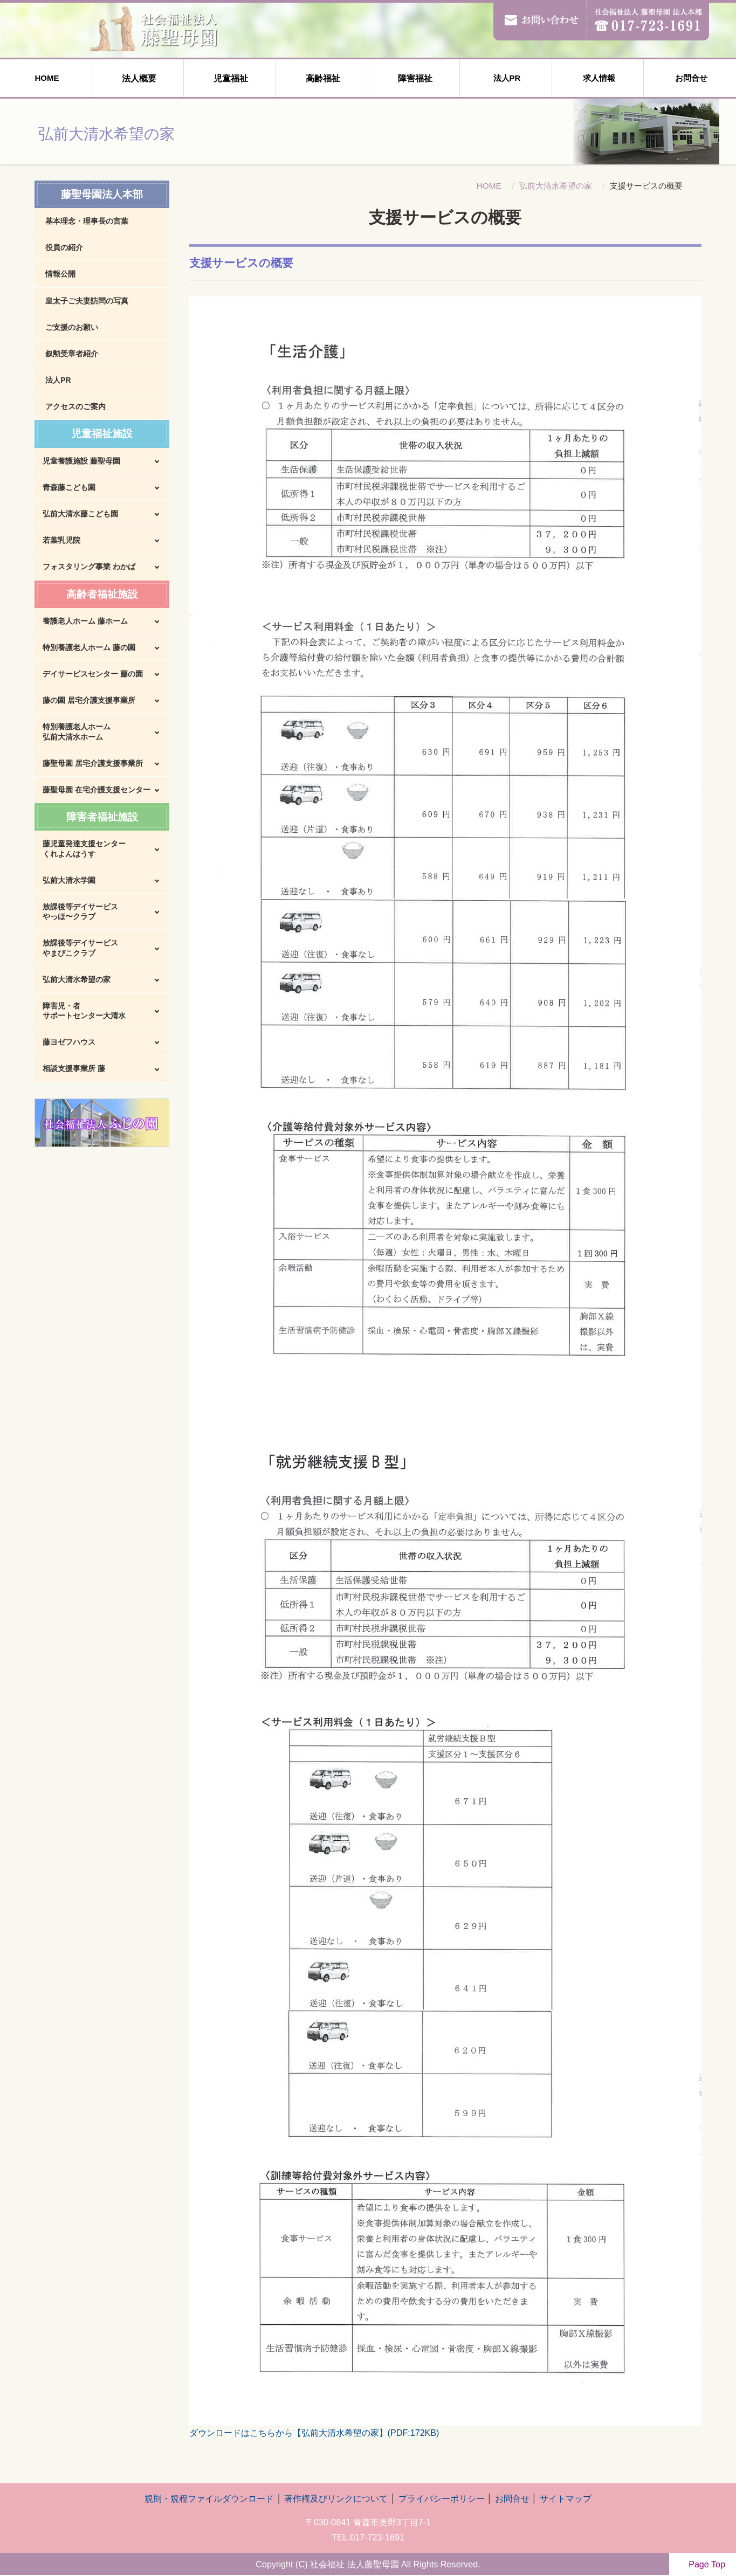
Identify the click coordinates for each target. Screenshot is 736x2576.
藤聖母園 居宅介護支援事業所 (93, 763)
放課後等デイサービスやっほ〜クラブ (80, 911)
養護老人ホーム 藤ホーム (85, 621)
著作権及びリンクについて (336, 2498)
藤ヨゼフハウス (69, 1042)
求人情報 (597, 77)
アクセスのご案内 (75, 406)
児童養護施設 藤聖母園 (81, 461)
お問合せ (690, 77)
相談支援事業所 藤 (74, 1068)
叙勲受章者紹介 (71, 353)
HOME (45, 77)
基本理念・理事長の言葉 (86, 221)
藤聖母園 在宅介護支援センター (96, 789)
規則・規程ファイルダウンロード (209, 2498)
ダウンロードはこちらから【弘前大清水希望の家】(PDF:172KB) (314, 2432)
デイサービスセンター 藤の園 (93, 673)
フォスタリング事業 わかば (89, 566)
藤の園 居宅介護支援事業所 (89, 700)
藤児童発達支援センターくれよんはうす (84, 848)
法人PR (505, 77)
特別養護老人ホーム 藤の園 (89, 647)
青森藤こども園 (69, 487)
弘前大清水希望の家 (555, 185)
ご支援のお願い (71, 327)
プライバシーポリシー (441, 2498)
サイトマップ (565, 2498)
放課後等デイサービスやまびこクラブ (80, 947)
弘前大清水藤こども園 (80, 513)
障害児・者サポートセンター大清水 (84, 1011)
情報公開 (60, 274)
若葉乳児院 (61, 540)
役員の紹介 (64, 247)
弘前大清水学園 (69, 880)
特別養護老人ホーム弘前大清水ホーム (77, 731)
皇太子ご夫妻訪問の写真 (86, 300)
